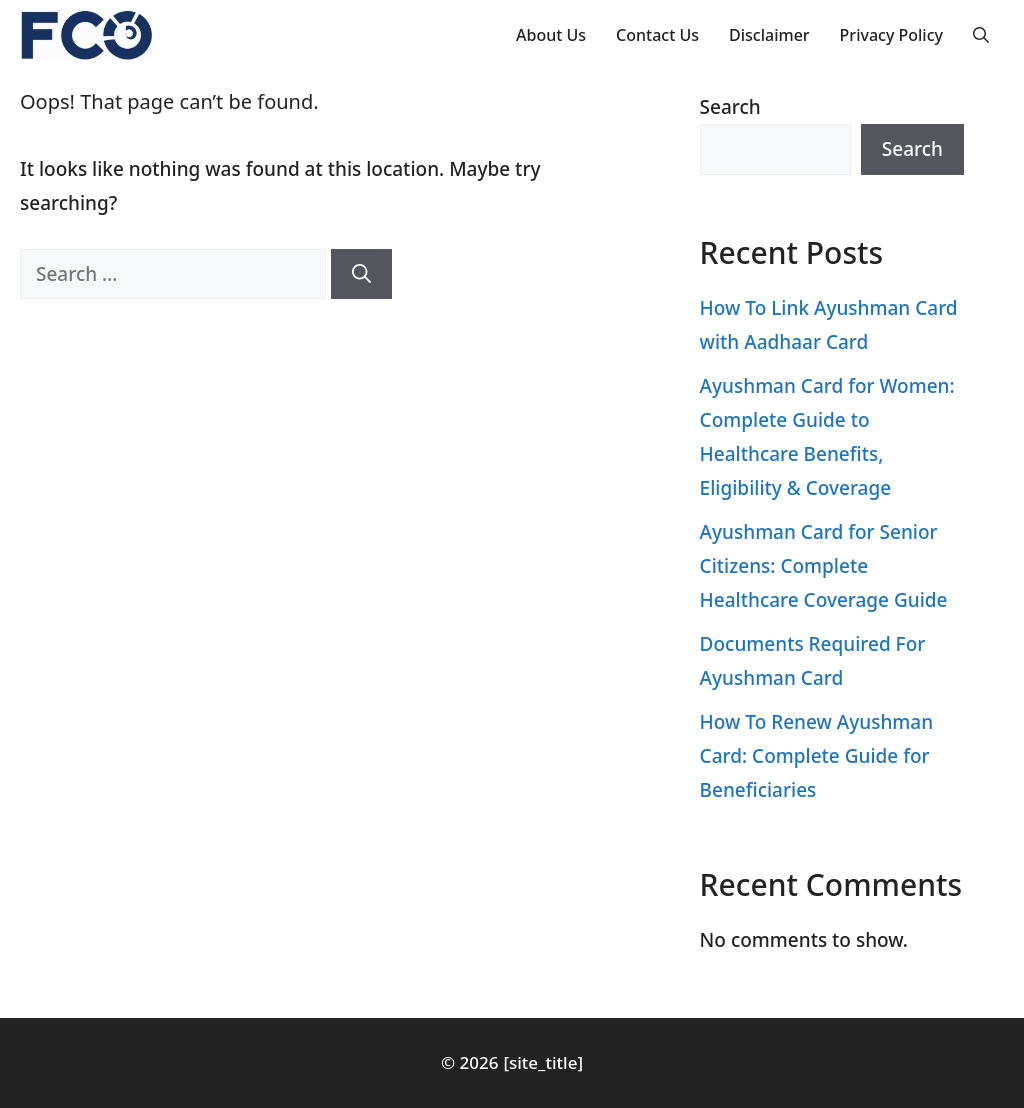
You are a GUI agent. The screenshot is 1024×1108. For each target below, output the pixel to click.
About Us (551, 35)
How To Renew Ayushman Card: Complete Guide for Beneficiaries (817, 756)
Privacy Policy (891, 35)
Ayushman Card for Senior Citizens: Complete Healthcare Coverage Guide (824, 566)
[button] (981, 35)
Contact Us (657, 35)
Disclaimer (769, 35)
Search (730, 107)
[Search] (361, 274)
